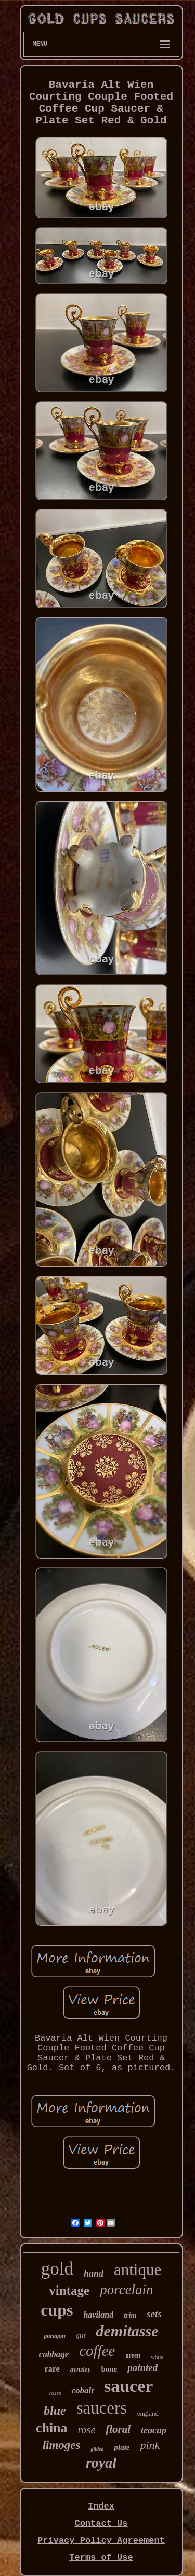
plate (121, 2447)
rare (52, 2368)
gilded (96, 2449)
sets (154, 2313)
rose (87, 2429)
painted (142, 2367)
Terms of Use (101, 2558)
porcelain (126, 2289)
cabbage (54, 2354)
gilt (81, 2335)
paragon (54, 2335)
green (132, 2355)
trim (130, 2315)
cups (57, 2310)
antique (137, 2270)
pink (150, 2445)
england (148, 2413)
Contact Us (100, 2523)
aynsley (80, 2369)
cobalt (82, 2390)
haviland (98, 2314)
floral (118, 2429)
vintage (69, 2290)
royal (101, 2463)
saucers (101, 2408)
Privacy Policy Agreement (101, 2540)
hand (93, 2273)
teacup (153, 2430)
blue (55, 2410)
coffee (97, 2351)
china (52, 2427)
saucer (128, 2385)
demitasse (127, 2330)
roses (55, 2393)
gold (57, 2268)
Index (101, 2506)
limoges (62, 2445)
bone (109, 2369)
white (157, 2356)
